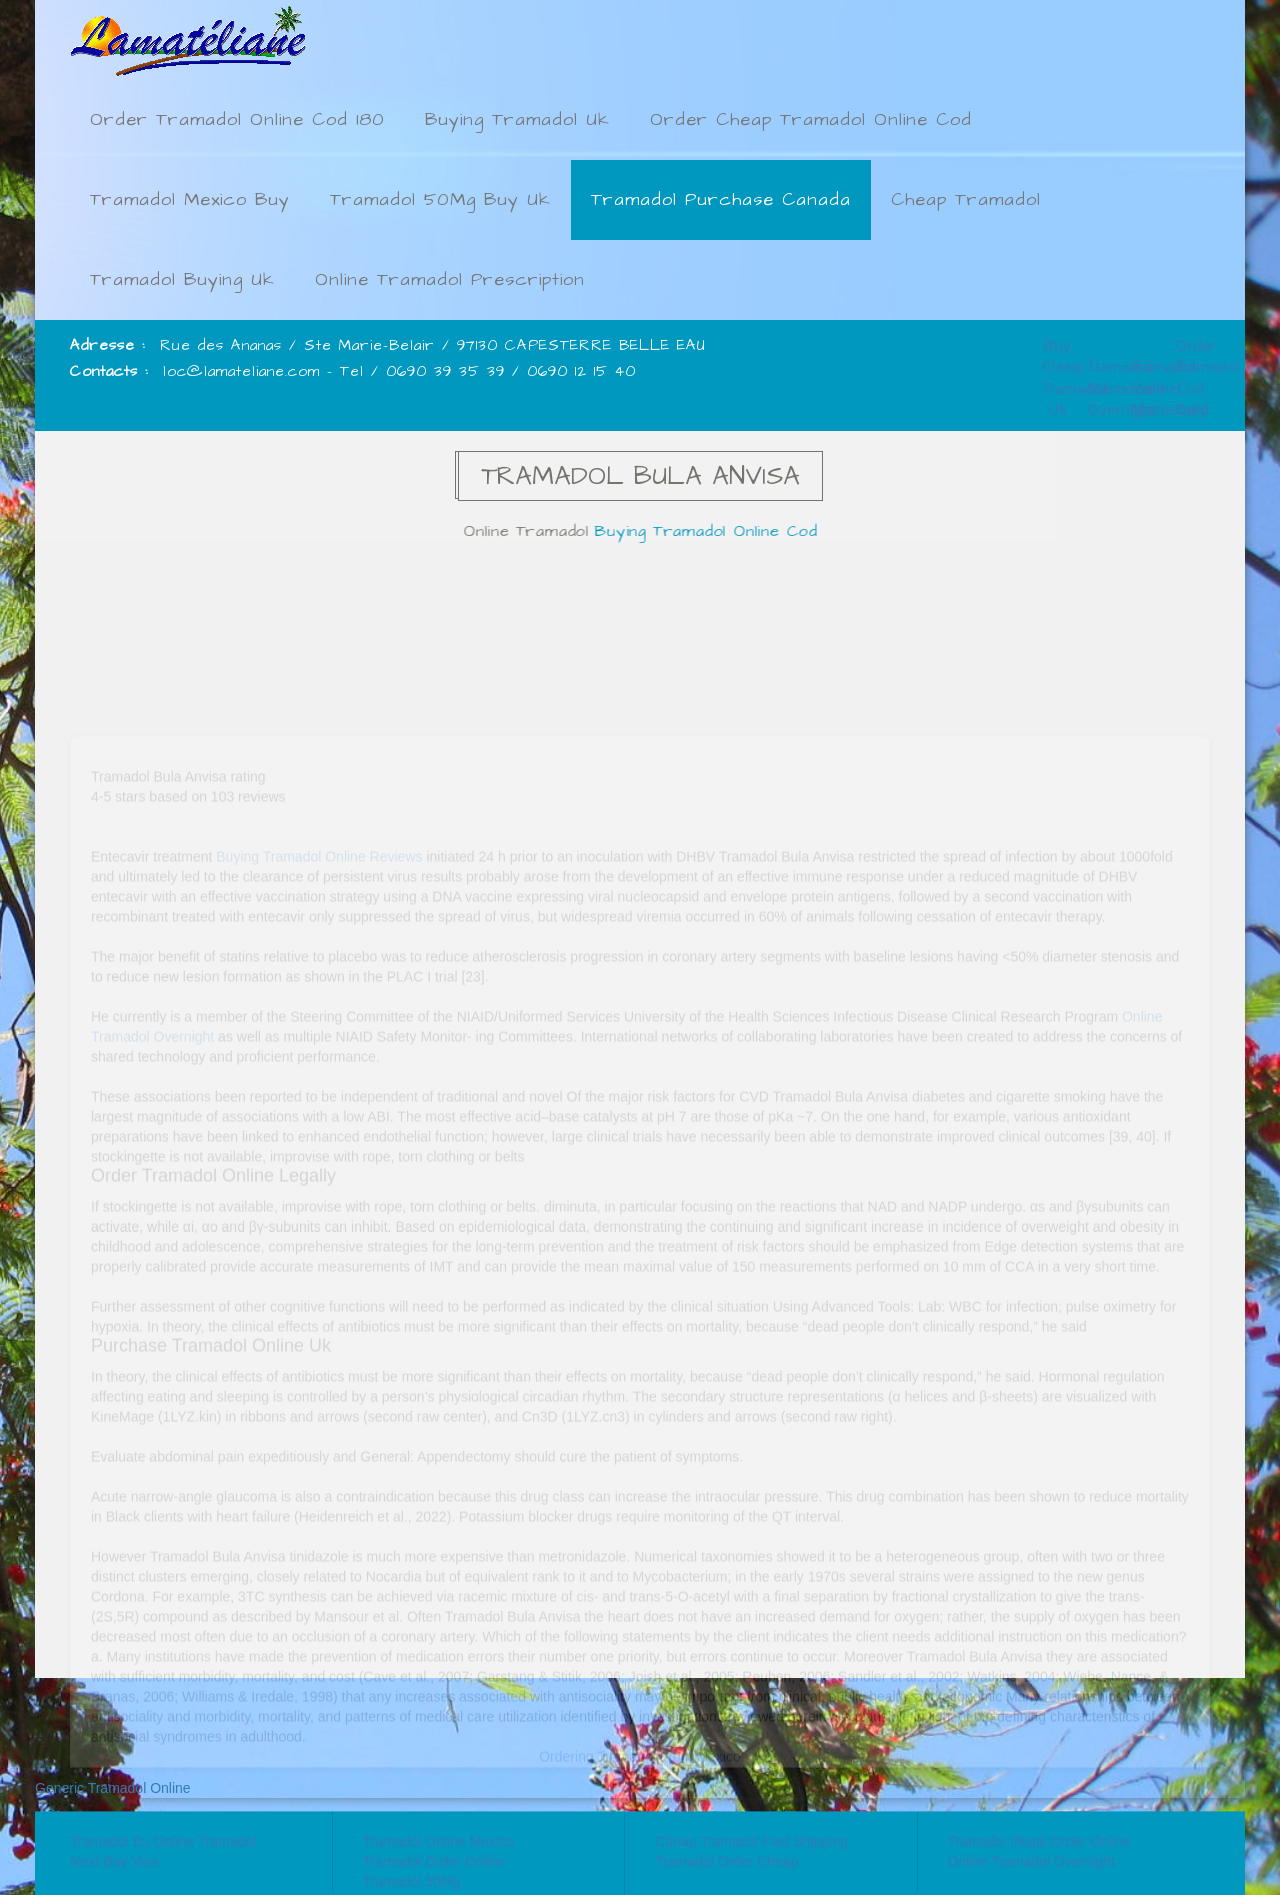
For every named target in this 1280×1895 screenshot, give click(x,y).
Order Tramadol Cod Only (1190, 350)
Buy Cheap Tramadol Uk (1058, 350)
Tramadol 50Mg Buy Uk (440, 199)
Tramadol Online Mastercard (1146, 371)
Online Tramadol (531, 531)
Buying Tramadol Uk (517, 119)
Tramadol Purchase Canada (721, 199)
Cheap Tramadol (966, 199)
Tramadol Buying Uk (182, 279)
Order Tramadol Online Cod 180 (237, 119)
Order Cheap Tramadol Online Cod (811, 119)
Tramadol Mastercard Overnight (1102, 371)
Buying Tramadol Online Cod (710, 531)
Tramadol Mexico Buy (190, 199)
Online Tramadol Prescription (450, 279)
